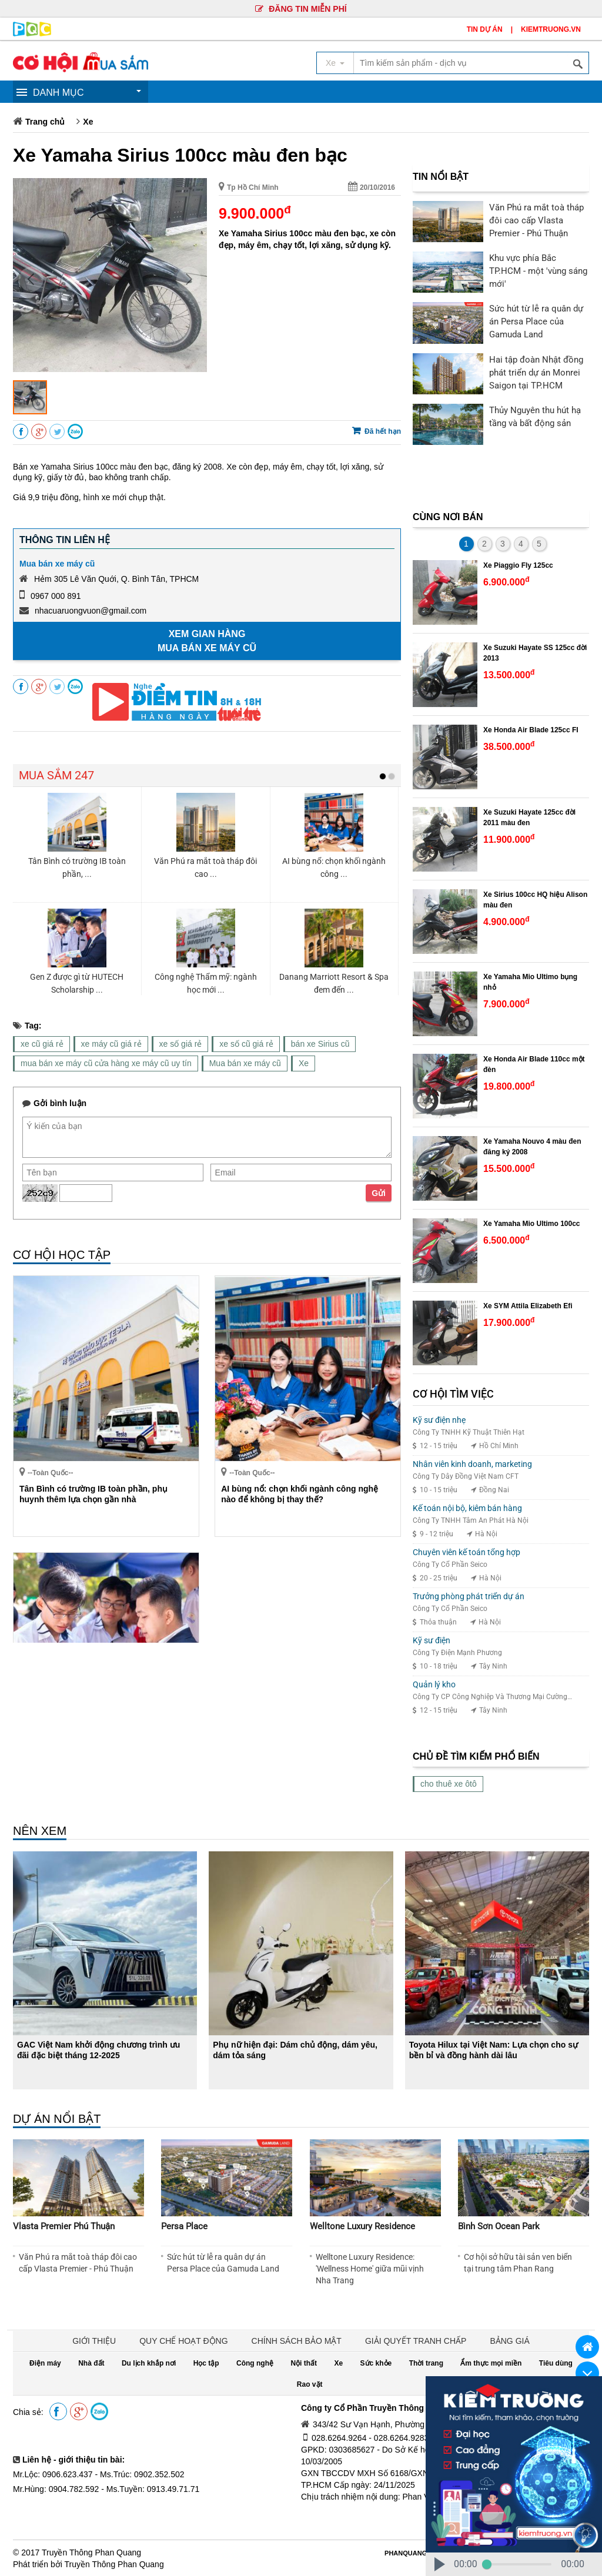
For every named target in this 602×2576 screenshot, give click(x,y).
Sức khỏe (376, 2363)
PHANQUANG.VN (410, 2553)
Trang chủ (45, 121)
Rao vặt (310, 2384)
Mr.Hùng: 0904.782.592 (56, 2489)
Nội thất (303, 2363)
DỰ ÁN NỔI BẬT (57, 2118)
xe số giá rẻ (180, 1044)
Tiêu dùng (556, 2363)
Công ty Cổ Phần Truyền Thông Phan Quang (387, 2408)
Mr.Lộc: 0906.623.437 (53, 2474)
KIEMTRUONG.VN (551, 29)
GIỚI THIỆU (94, 2341)
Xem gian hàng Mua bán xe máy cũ (207, 641)
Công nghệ (254, 2363)
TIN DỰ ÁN (485, 29)
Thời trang (426, 2363)
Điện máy (45, 2363)
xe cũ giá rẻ (42, 1044)
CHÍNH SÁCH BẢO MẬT (297, 2341)
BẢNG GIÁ (509, 2341)
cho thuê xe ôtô (448, 1783)
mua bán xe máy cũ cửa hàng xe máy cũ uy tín (106, 1063)
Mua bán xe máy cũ (57, 563)
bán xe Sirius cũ (320, 1044)
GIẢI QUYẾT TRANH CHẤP (416, 2341)
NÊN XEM (39, 1830)
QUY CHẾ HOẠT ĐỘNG (183, 2341)
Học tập (206, 2363)
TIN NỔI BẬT (441, 177)
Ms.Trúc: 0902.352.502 (142, 2474)
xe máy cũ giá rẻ (111, 1044)
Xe (88, 121)
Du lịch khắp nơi (149, 2363)
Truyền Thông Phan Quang (91, 2552)
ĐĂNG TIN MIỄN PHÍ (300, 9)
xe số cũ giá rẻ (246, 1044)
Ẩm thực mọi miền (490, 2363)
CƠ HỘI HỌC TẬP (62, 1254)
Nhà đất (91, 2363)
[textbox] (470, 62)
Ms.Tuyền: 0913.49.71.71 (152, 2489)
